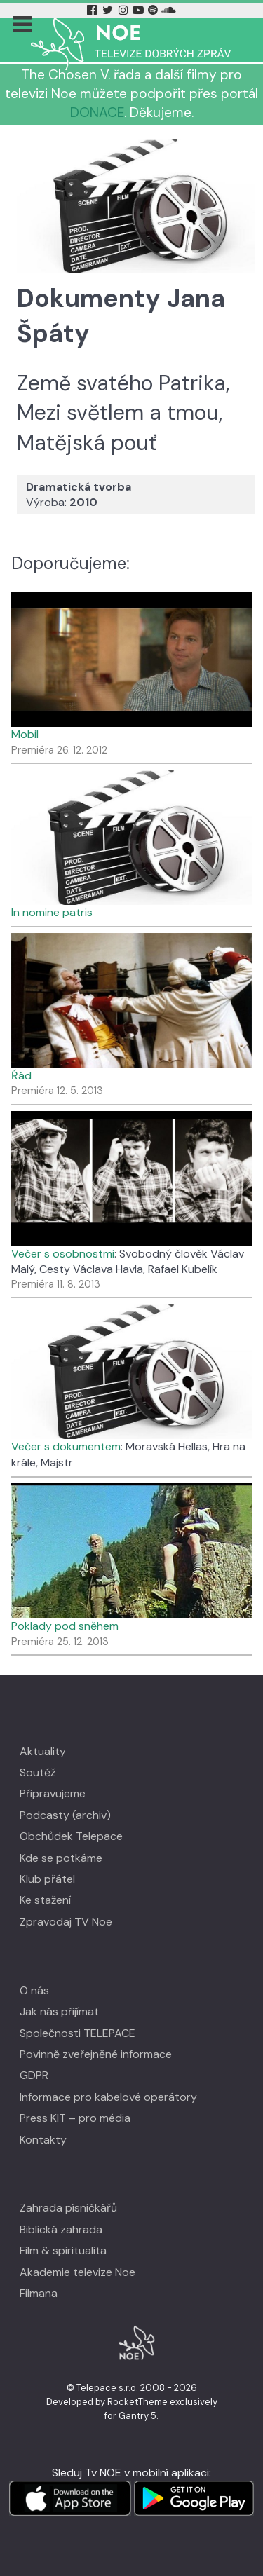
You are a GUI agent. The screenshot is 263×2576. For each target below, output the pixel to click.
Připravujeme (53, 1793)
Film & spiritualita (63, 2250)
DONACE (97, 112)
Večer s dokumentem (66, 1446)
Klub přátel (47, 1879)
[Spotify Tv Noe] (154, 10)
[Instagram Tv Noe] (126, 10)
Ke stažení (45, 1900)
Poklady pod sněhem (65, 1625)
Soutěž (37, 1772)
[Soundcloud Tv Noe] (169, 10)
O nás (34, 1990)
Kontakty (43, 2139)
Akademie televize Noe (77, 2272)
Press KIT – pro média (75, 2118)
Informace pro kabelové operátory (108, 2097)
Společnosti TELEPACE (77, 2033)
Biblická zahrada (61, 2229)
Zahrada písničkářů (68, 2207)
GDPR (34, 2075)
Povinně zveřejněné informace (96, 2054)
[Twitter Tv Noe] (109, 10)
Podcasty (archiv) (65, 1815)
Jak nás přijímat (59, 2011)
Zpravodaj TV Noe (66, 1921)
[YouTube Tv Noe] (139, 10)
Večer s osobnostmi (62, 1253)
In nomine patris (52, 912)
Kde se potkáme (61, 1858)
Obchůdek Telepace (71, 1836)
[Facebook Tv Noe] (93, 10)
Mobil (25, 734)
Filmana (39, 2293)
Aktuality (43, 1751)
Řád (21, 1075)
